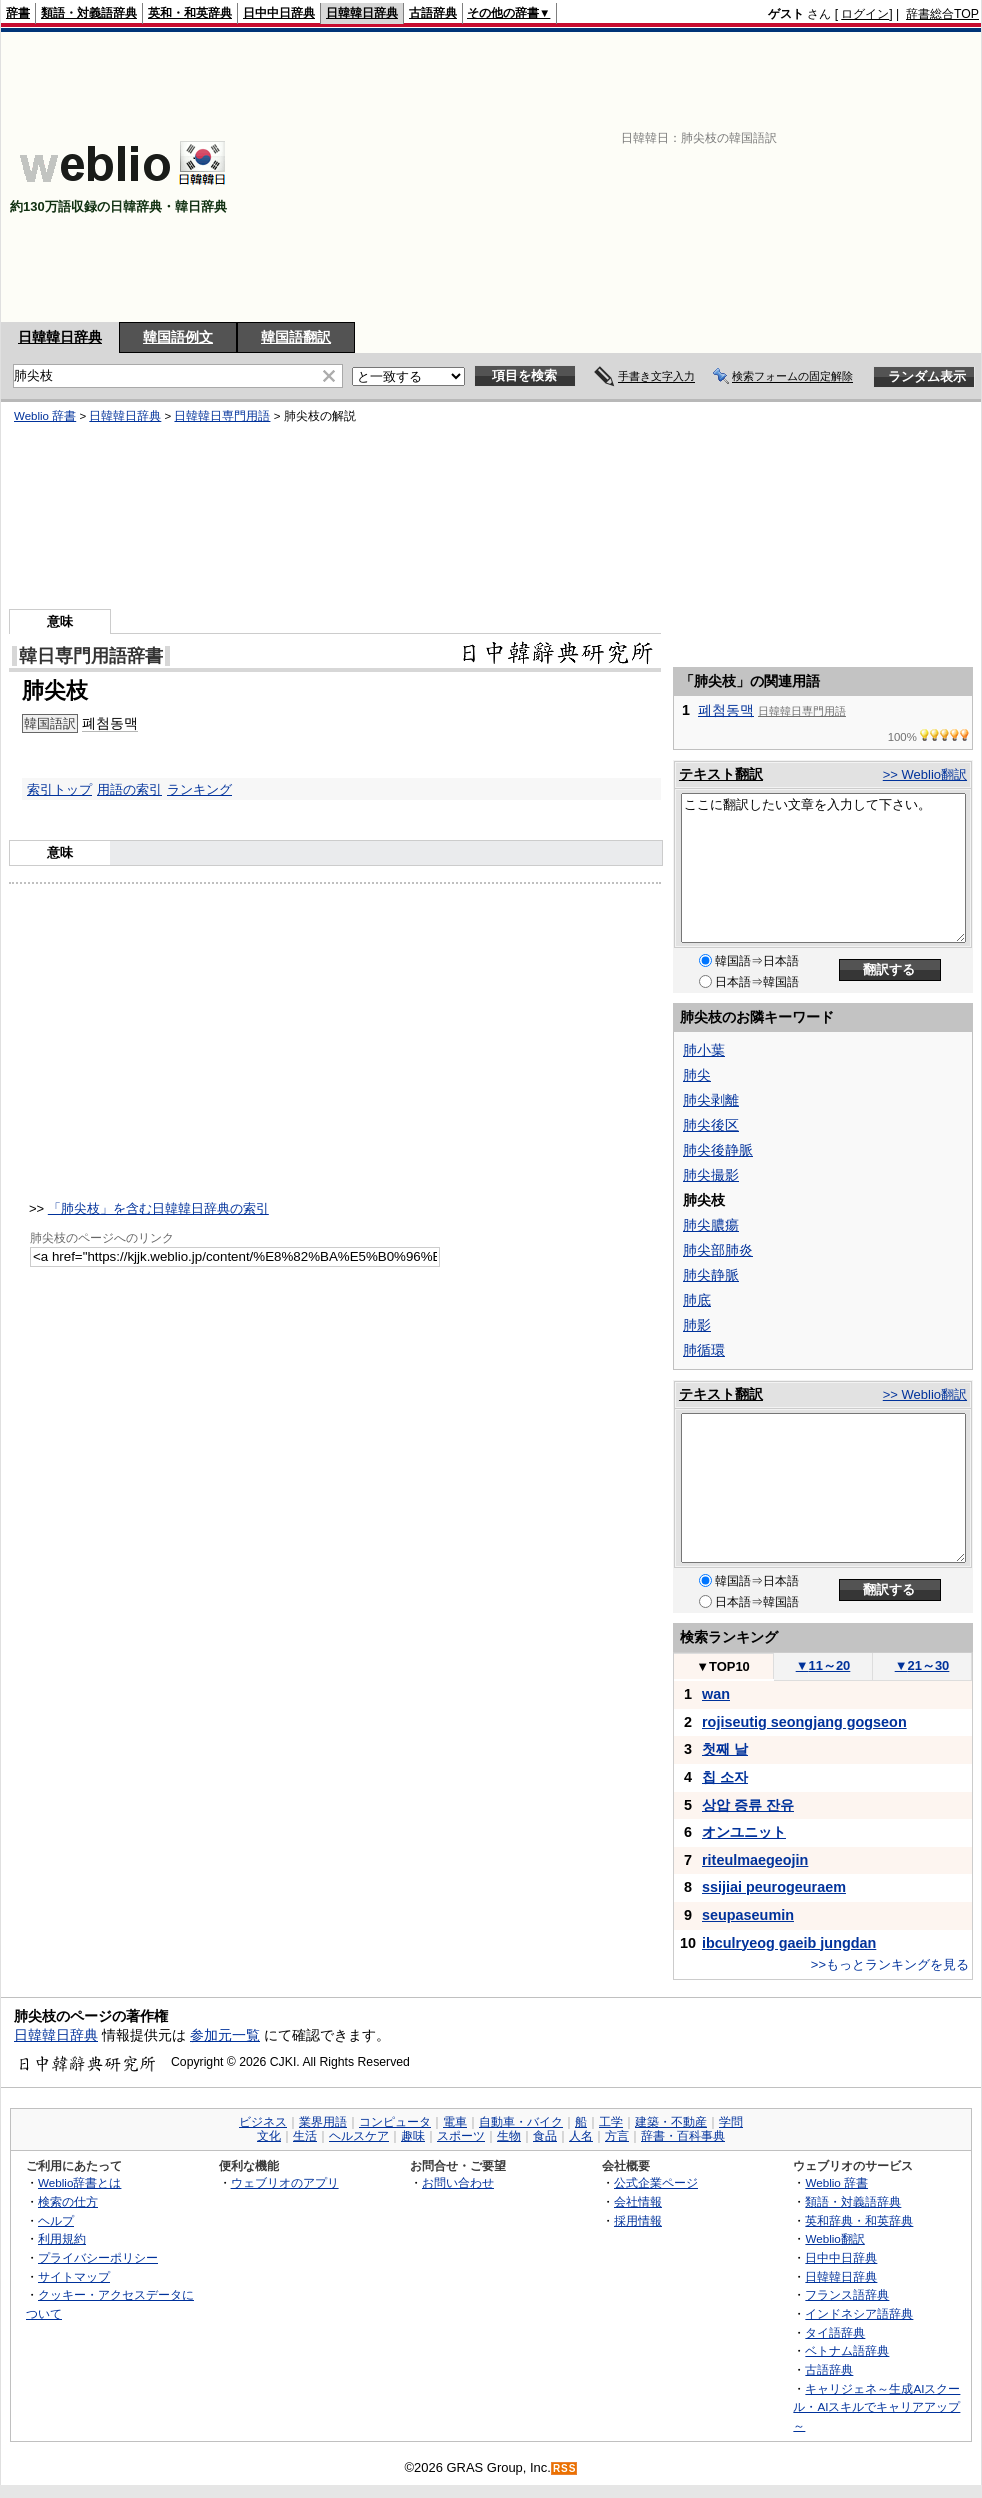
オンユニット (744, 1832)
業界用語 (323, 2122)
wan (716, 1694)
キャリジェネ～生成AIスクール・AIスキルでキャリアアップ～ (876, 2407)
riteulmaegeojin (755, 1860)
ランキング (199, 789)
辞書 (18, 13)
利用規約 (62, 2238)
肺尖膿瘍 (711, 1225)
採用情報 (638, 2220)
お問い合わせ (458, 2182)
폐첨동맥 (110, 723)
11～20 (823, 1665)
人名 (581, 2136)
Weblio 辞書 (45, 416)
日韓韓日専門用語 (222, 416)
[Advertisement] (737, 177)
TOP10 (723, 1666)
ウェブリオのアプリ (285, 2182)
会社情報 (638, 2201)
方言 (617, 2136)
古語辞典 (433, 13)
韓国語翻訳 (296, 337)
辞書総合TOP (942, 14)
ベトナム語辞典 (847, 2350)
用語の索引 (129, 789)
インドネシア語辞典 (859, 2313)
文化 (269, 2136)
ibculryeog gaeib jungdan (789, 1943)
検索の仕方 (68, 2201)
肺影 (697, 1325)
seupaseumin (748, 1915)
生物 (509, 2136)
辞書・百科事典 (683, 2136)
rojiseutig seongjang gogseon (804, 1722)
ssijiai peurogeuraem (774, 1887)
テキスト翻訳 (721, 774)
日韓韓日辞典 (362, 13)
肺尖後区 (711, 1125)
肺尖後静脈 (718, 1150)
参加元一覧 (225, 2035)
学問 (731, 2122)
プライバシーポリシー (98, 2257)
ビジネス (263, 2122)
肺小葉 (704, 1050)
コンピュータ (395, 2122)
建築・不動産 (671, 2122)
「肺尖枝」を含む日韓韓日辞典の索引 (158, 1208)
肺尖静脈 (711, 1275)
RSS (565, 2468)
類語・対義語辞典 (89, 13)
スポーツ (461, 2136)
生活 (305, 2136)
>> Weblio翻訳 (925, 774)
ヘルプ (56, 2220)
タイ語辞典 (835, 2332)
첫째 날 (725, 1749)
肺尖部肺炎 (718, 1250)
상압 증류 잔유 (748, 1805)
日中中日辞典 (279, 13)
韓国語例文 (178, 337)
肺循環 (704, 1350)
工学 (611, 2122)
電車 (455, 2122)
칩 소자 (725, 1777)
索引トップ (59, 789)
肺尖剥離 (711, 1100)
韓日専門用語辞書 (91, 656)
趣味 (413, 2136)
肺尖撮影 (711, 1175)
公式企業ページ (656, 2182)
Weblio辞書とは (79, 2182)
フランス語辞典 (847, 2294)
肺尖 (697, 1075)
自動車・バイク (521, 2122)
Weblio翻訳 (834, 2238)
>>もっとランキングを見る (890, 1964)
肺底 (697, 1300)
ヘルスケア (359, 2136)
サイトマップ (74, 2276)
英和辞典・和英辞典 (859, 2220)
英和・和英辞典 (190, 13)
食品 (545, 2136)
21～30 (922, 1665)
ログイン (865, 14)
